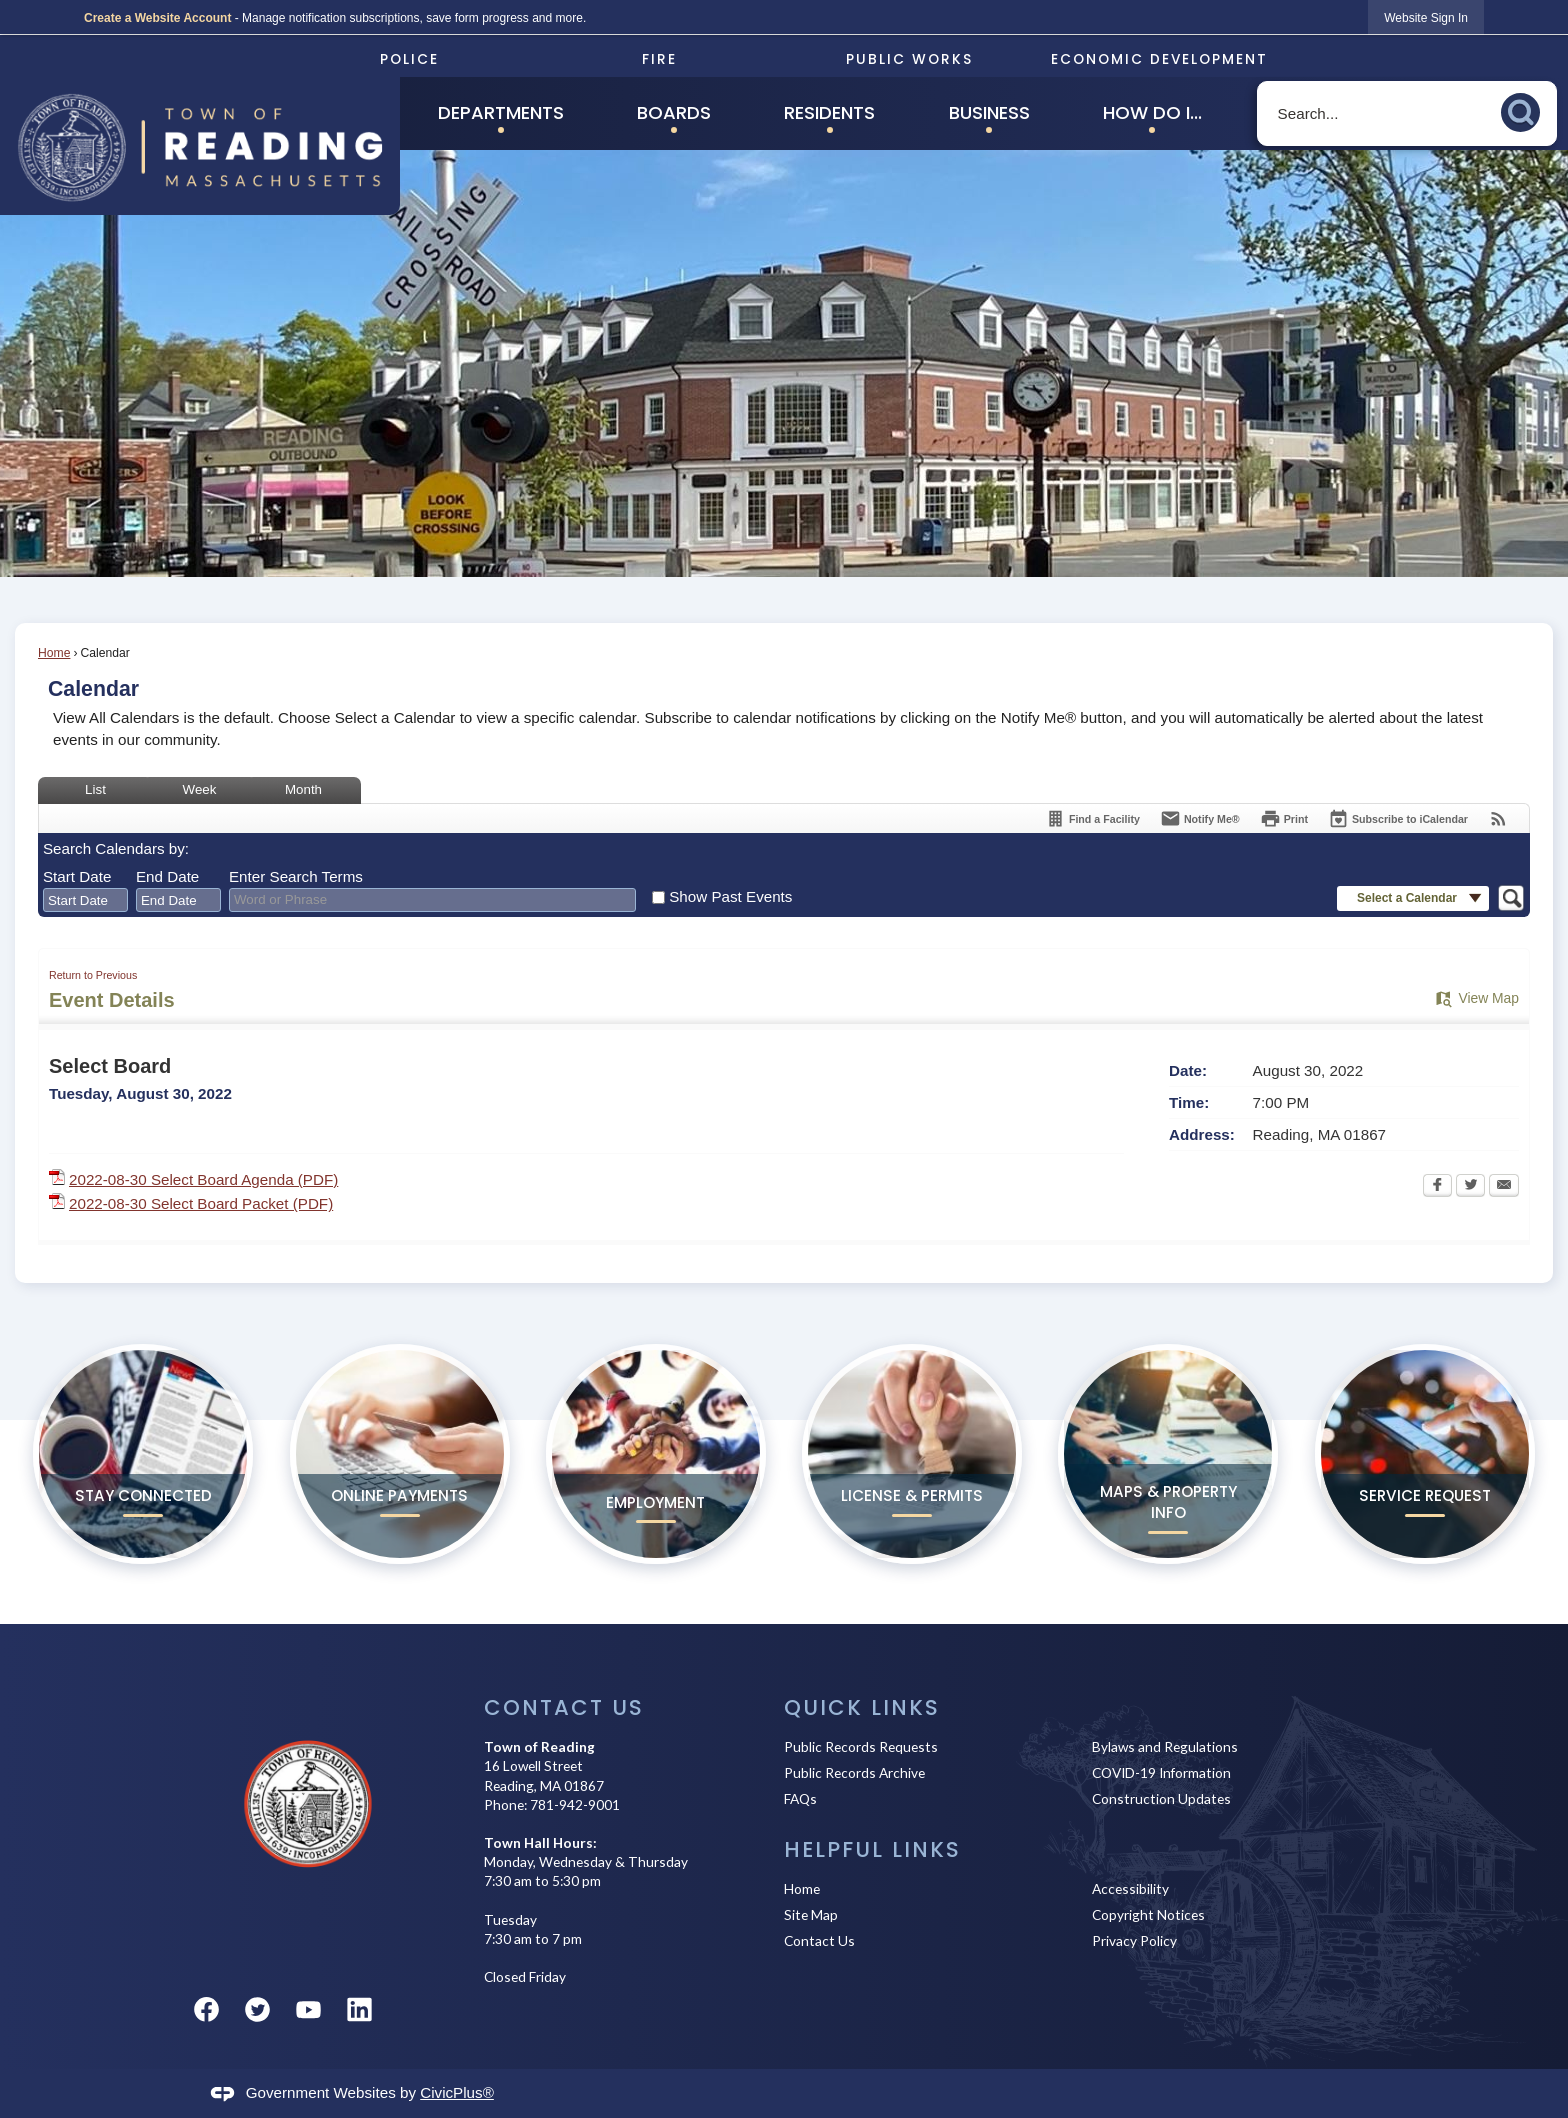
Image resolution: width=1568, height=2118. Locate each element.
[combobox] (85, 900)
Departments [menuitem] (501, 112)
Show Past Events (730, 896)
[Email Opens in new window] (1504, 1187)
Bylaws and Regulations (1165, 1746)
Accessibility (1130, 1888)
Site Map (811, 1914)
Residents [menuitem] (829, 112)
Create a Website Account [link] (157, 18)
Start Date (77, 876)
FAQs (800, 1798)
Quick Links (862, 1707)
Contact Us (819, 1940)
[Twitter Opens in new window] (1470, 1187)
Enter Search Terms (296, 876)
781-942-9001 (575, 1804)
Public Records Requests (861, 1746)
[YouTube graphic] (308, 2009)
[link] (1426, 17)
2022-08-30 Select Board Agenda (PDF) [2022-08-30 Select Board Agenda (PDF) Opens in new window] (203, 1179)
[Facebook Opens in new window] (1437, 1187)
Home (54, 653)
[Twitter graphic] (257, 2009)
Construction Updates (1161, 1798)
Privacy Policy (1134, 1940)
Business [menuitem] (989, 112)
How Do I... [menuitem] (1152, 112)
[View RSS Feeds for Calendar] (1498, 818)
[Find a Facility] (1092, 818)
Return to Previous (93, 975)
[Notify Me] (1200, 818)
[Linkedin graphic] (359, 2009)
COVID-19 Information (1161, 1772)
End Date (167, 876)
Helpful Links (872, 1849)
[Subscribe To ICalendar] (1398, 818)
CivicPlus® (457, 2092)
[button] (1526, 109)
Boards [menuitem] (674, 112)
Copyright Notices (1148, 1914)
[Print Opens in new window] (1284, 818)
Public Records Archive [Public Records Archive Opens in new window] (854, 1772)
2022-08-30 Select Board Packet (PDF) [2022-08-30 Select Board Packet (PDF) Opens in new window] (201, 1203)
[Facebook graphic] (206, 2009)
